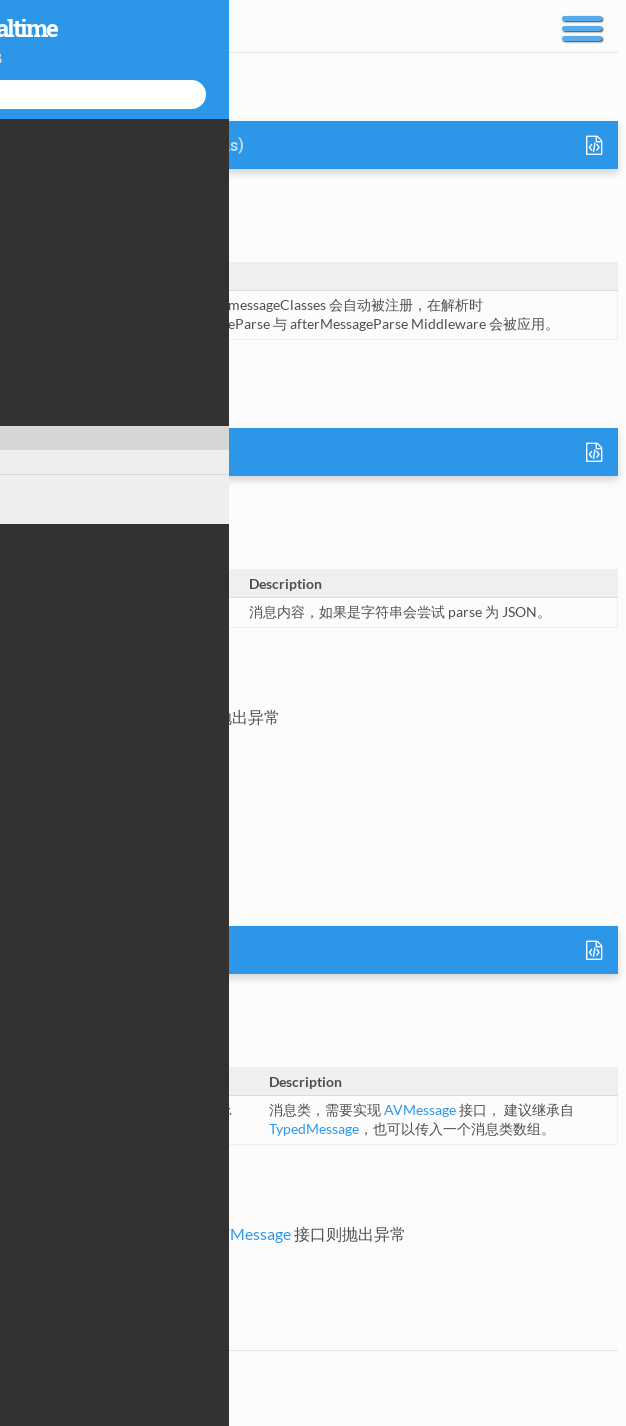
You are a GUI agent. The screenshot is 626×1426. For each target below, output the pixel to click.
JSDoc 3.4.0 (161, 1407)
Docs (30, 24)
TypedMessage (314, 1128)
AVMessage (187, 453)
